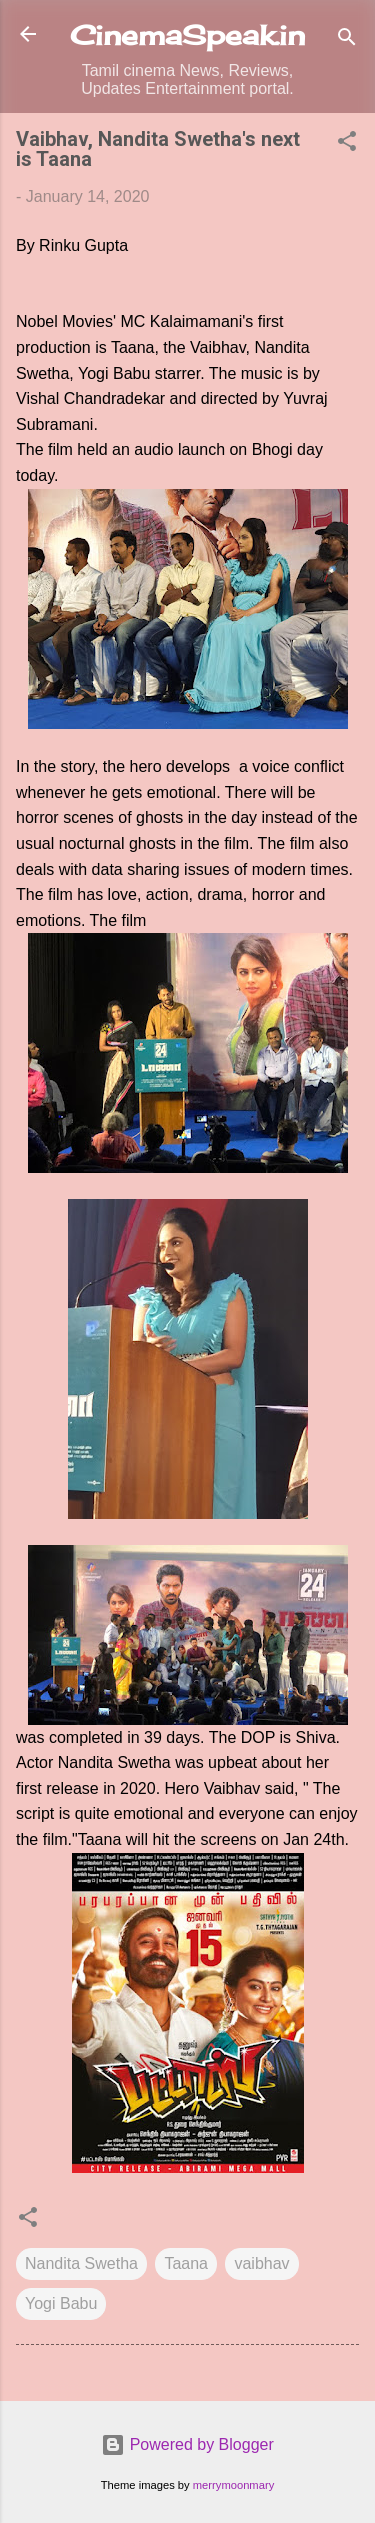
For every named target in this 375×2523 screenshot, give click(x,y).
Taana (186, 2263)
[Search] (347, 40)
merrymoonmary (233, 2485)
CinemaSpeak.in (187, 35)
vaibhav (261, 2263)
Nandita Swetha (81, 2263)
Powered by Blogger (187, 2444)
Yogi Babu (61, 2303)
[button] (347, 144)
